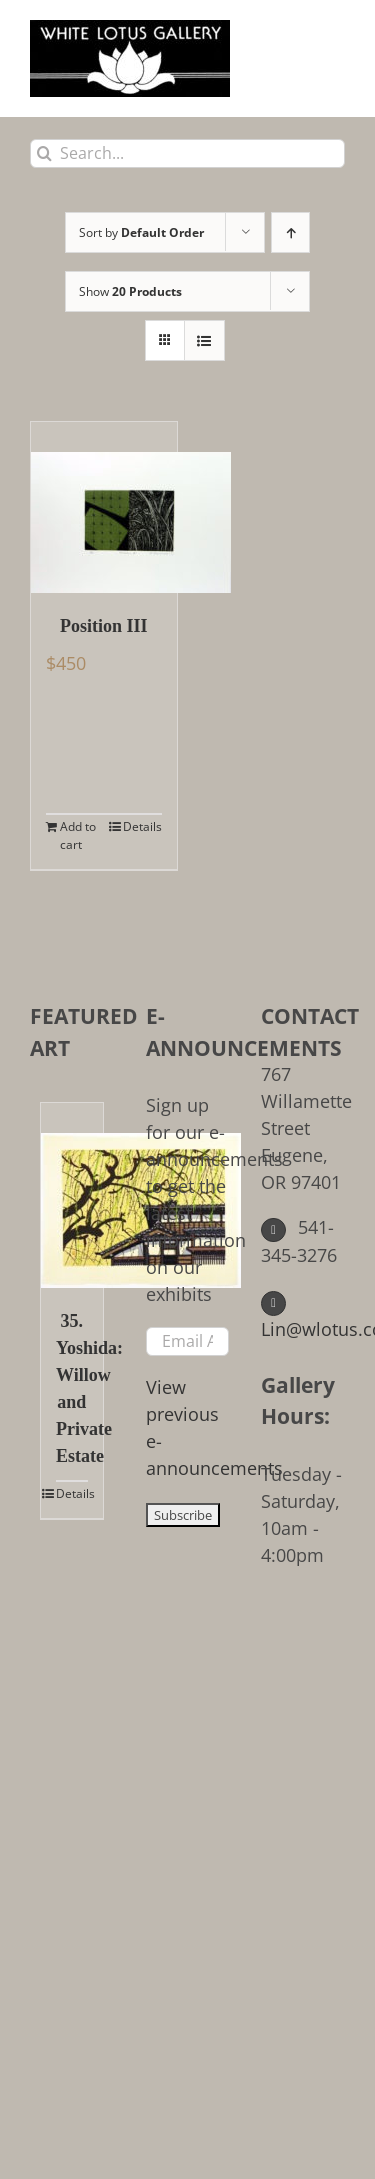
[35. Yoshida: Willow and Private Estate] (72, 1195)
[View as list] (204, 340)
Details (142, 826)
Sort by (141, 232)
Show (130, 291)
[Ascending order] (290, 232)
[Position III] (104, 507)
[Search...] (187, 153)
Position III (104, 626)
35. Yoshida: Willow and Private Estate (72, 1388)
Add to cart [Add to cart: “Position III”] (78, 835)
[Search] (44, 153)
